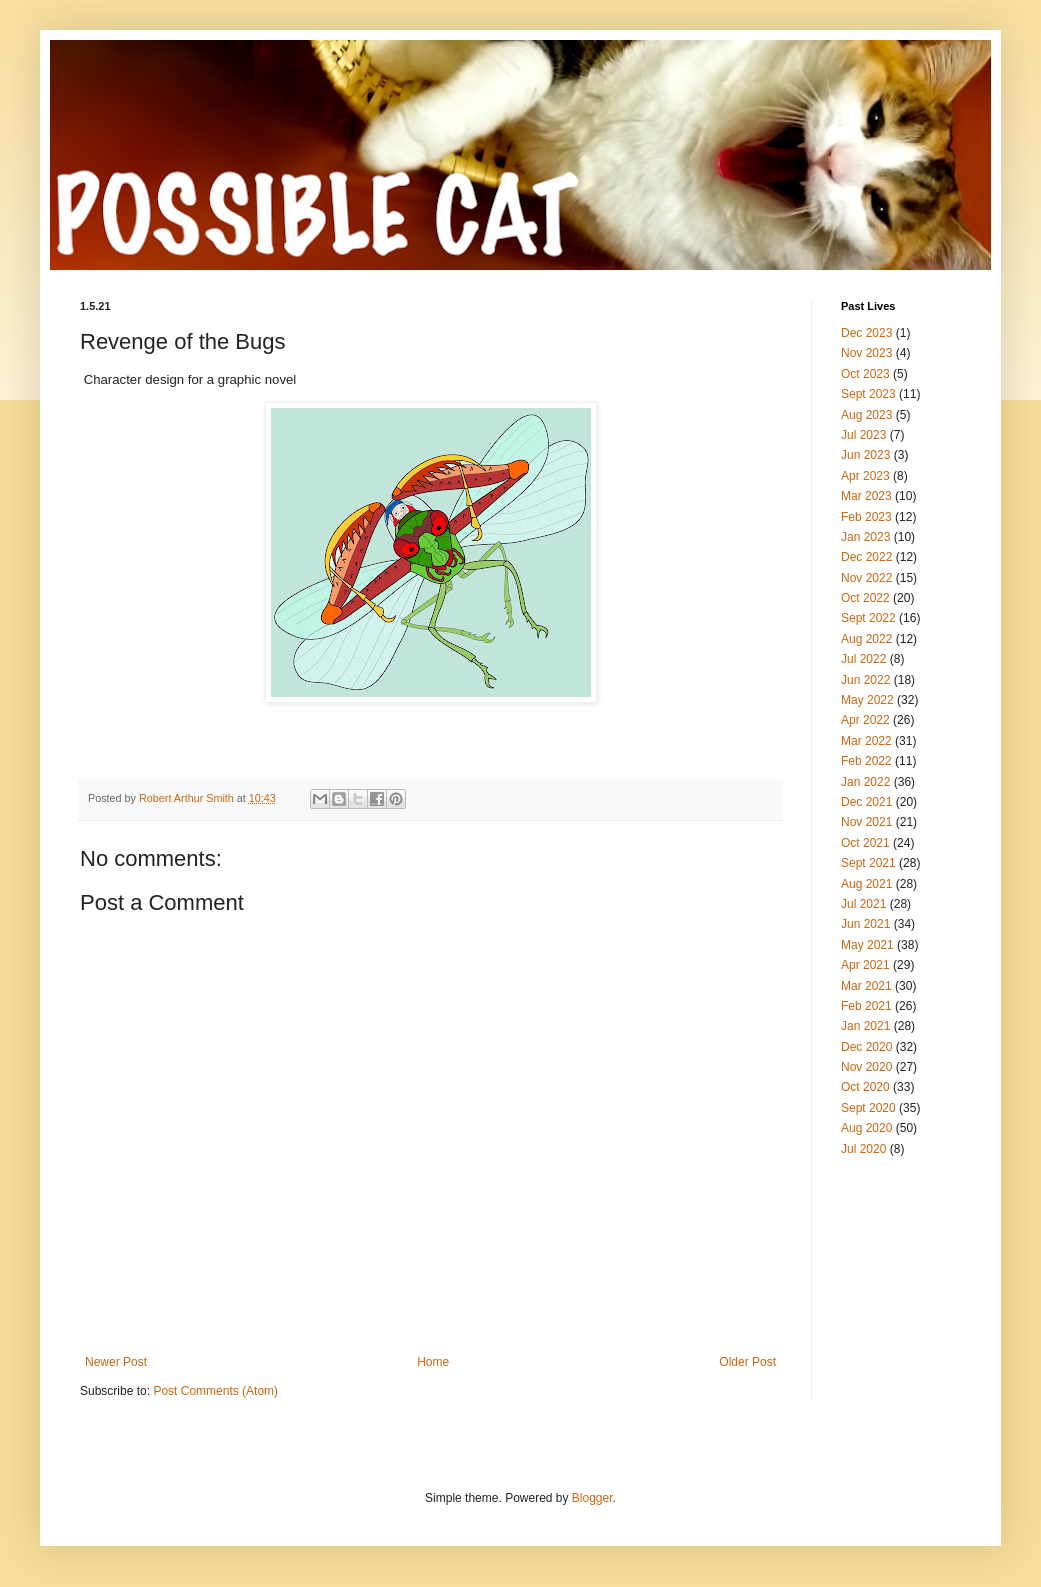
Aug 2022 (866, 639)
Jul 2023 (863, 435)
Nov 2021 (866, 822)
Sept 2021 (868, 863)
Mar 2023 (866, 496)
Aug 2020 (866, 1128)
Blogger (592, 1498)
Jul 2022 (863, 659)
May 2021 (867, 945)
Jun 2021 (865, 924)
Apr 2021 (865, 965)
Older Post (747, 1362)
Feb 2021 (866, 1006)
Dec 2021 (866, 802)
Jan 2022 (865, 782)
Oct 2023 (865, 374)
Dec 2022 (866, 557)
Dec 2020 (866, 1047)
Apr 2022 (865, 720)
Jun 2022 (865, 680)
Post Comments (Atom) (215, 1391)
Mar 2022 (866, 741)
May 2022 (867, 700)
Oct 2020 (865, 1087)
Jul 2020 (863, 1149)
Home (433, 1362)
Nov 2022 (866, 578)
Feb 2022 (866, 761)
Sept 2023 (868, 394)
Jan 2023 (865, 537)
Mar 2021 (866, 986)
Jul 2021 (863, 904)
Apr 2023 (865, 476)
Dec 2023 (866, 333)
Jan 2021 (865, 1026)
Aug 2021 (866, 884)
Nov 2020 (866, 1067)
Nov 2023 (866, 353)
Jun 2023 (865, 455)
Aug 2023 (866, 415)
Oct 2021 (865, 843)
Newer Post (116, 1362)
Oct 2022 (865, 598)
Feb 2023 (866, 517)
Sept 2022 (868, 618)
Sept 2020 (868, 1108)
